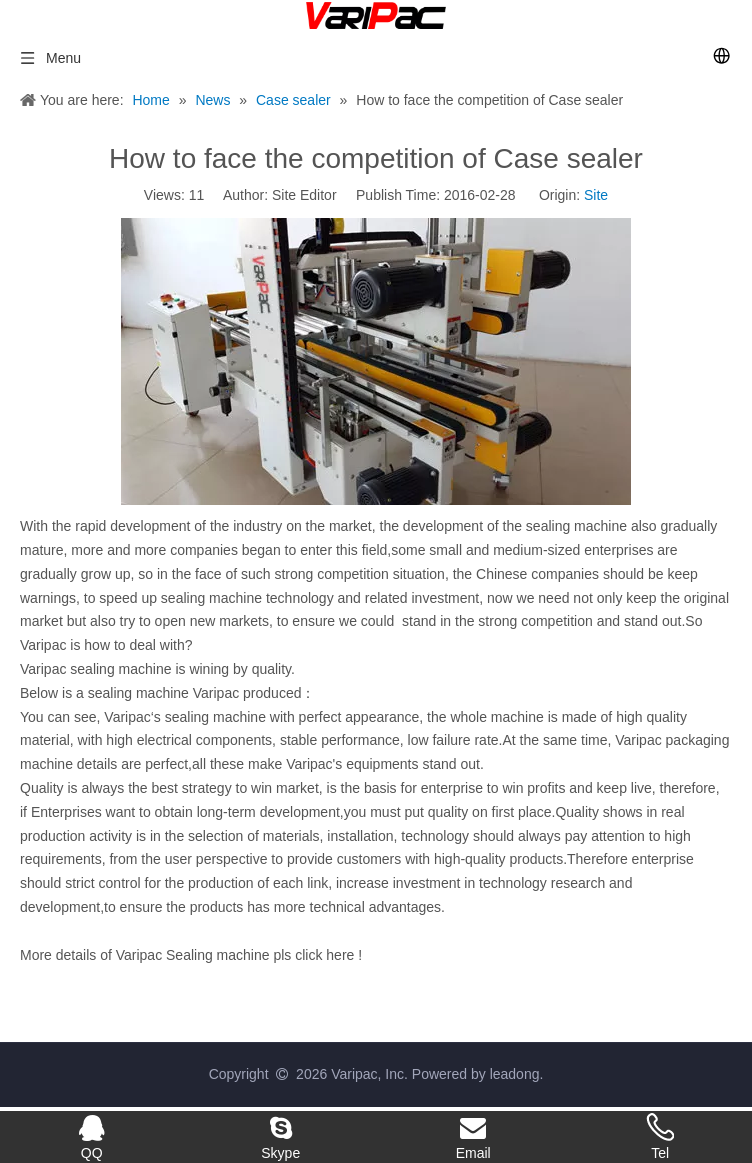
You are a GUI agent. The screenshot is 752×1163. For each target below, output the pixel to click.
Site (596, 195)
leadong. (517, 1074)
